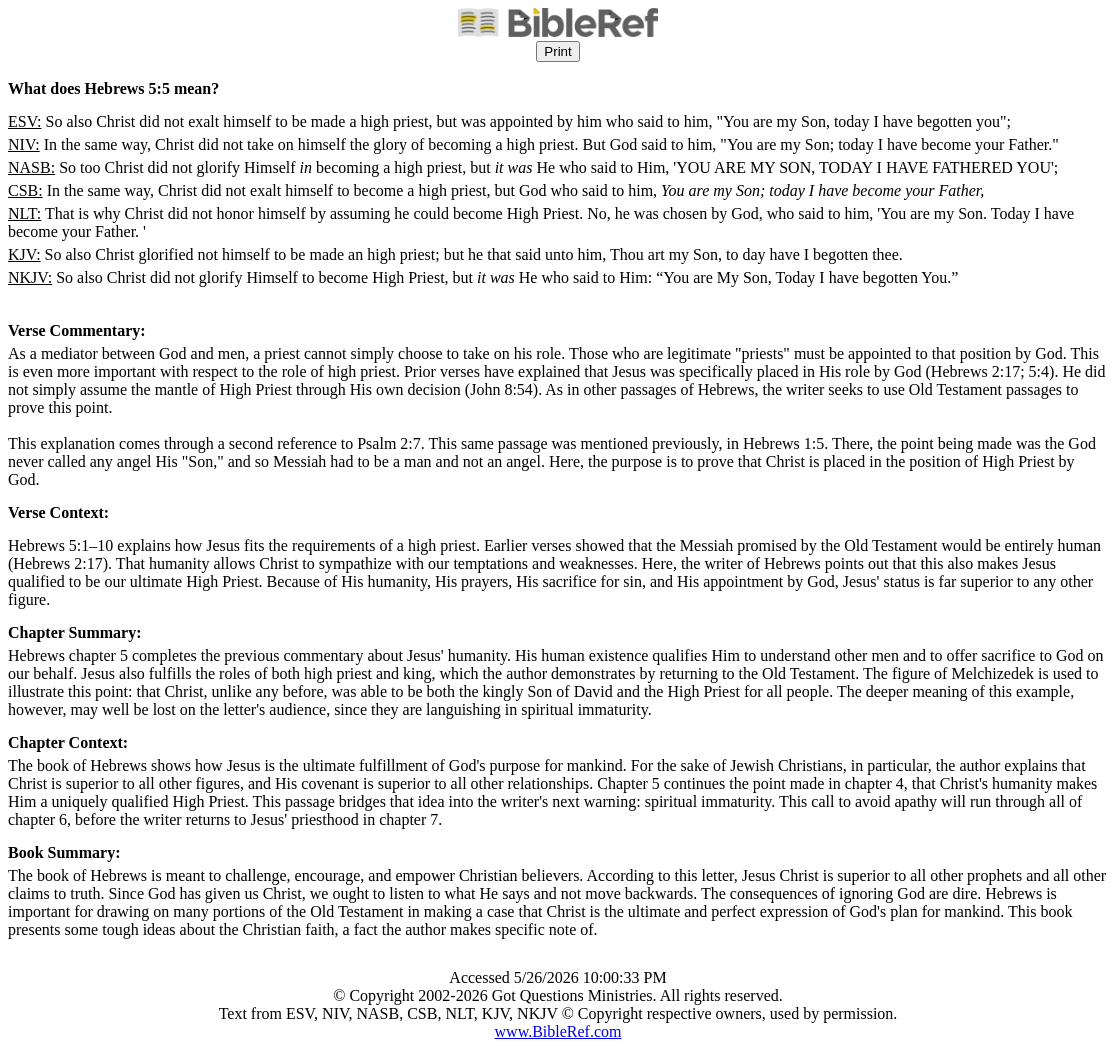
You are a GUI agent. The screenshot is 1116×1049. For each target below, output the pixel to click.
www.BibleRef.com (558, 1031)
